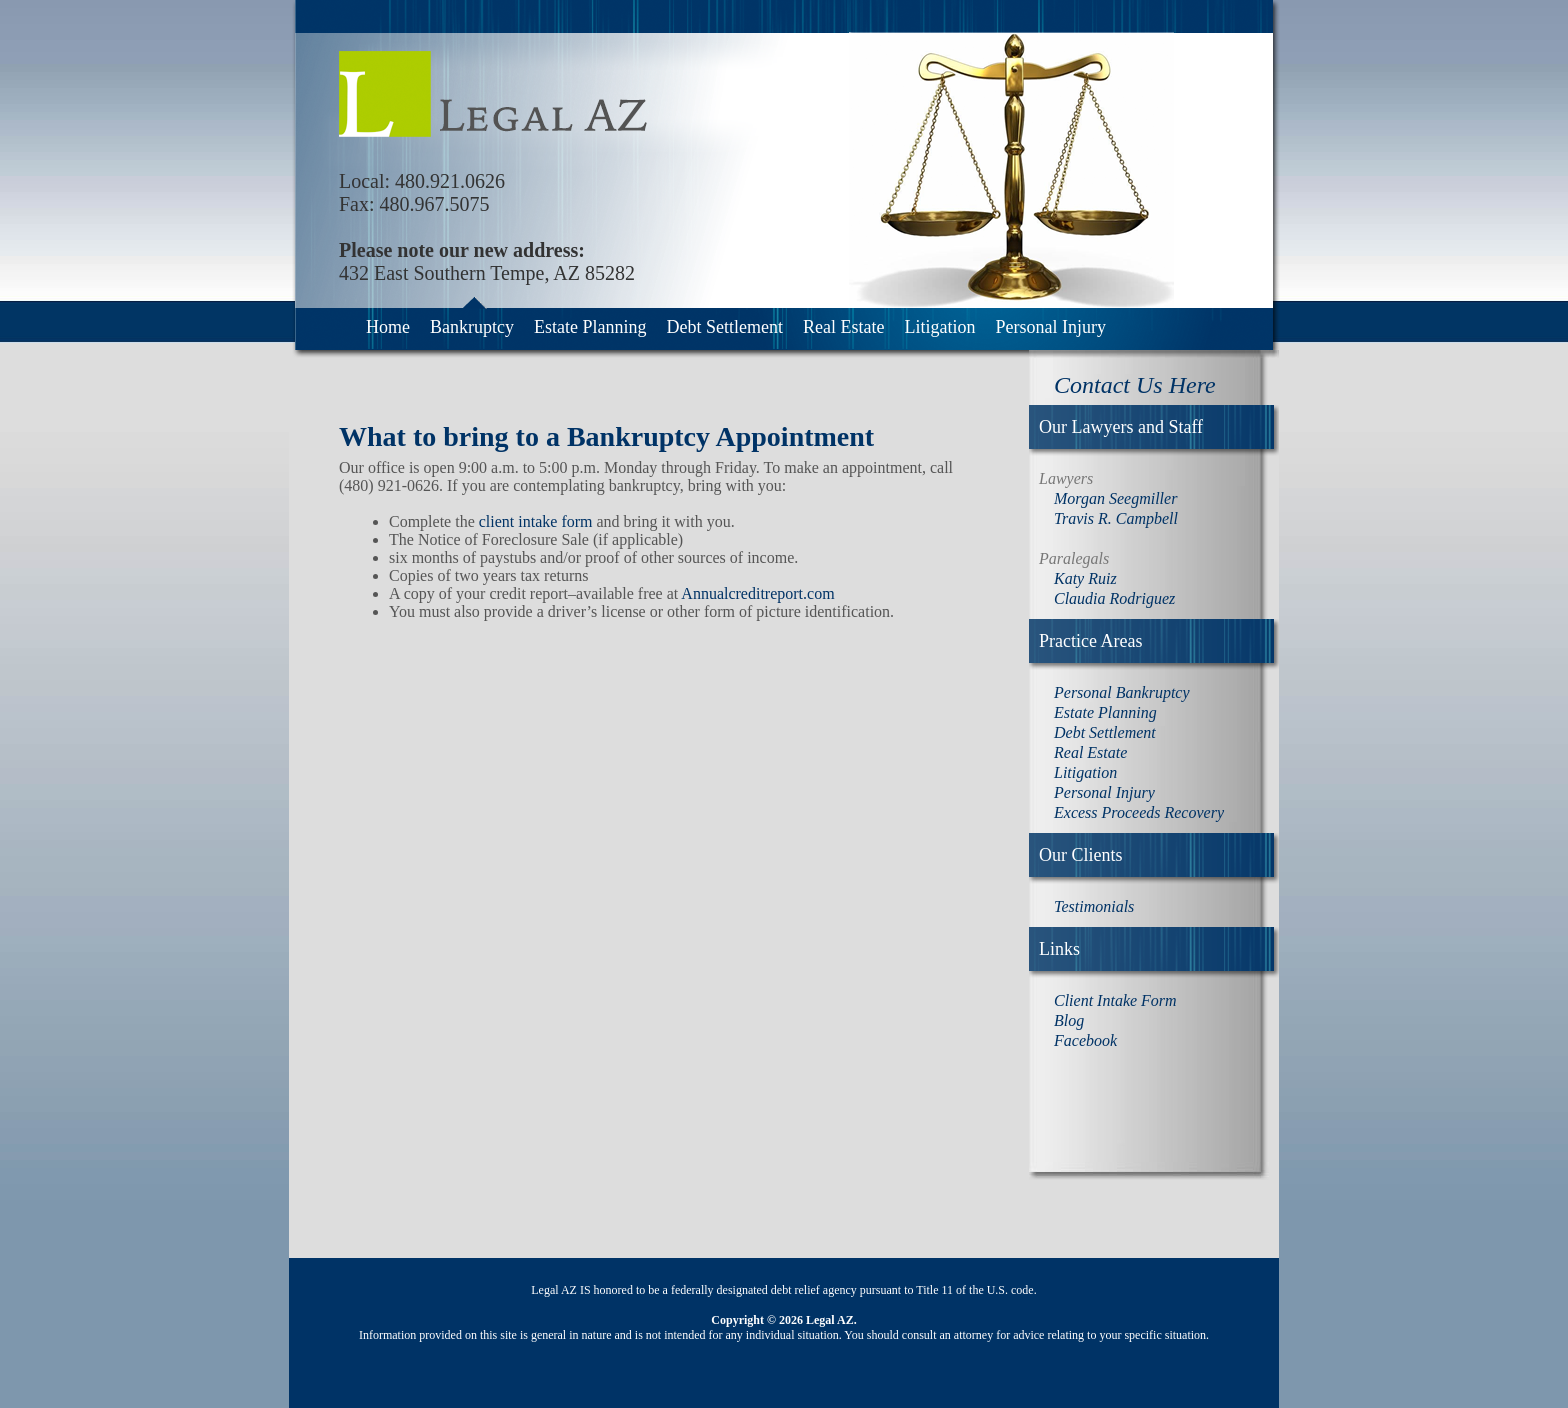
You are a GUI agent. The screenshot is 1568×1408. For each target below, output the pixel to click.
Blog (1069, 1020)
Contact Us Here (1135, 385)
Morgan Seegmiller (1115, 498)
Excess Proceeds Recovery (1139, 812)
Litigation (939, 327)
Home (388, 327)
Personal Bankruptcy (1122, 692)
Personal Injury (1050, 327)
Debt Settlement (724, 327)
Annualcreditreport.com (757, 593)
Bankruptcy (472, 327)
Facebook (1085, 1040)
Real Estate (843, 327)
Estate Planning (590, 327)
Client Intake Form (1115, 1000)
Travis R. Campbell (1116, 518)
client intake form (536, 521)
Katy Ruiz (1085, 578)
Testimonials (1094, 906)
